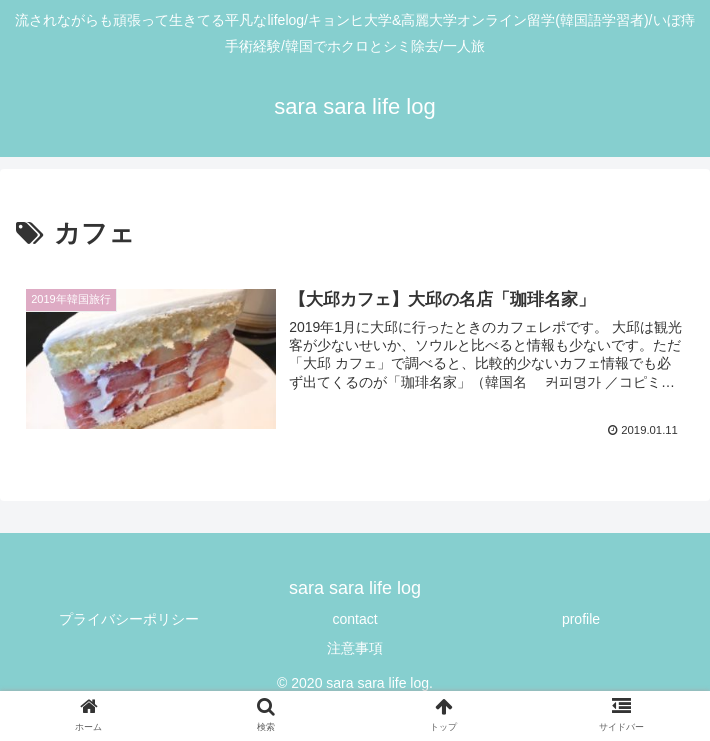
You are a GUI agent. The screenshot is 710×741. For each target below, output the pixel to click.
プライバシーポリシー (129, 620)
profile (581, 620)
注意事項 (355, 650)
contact (354, 620)
